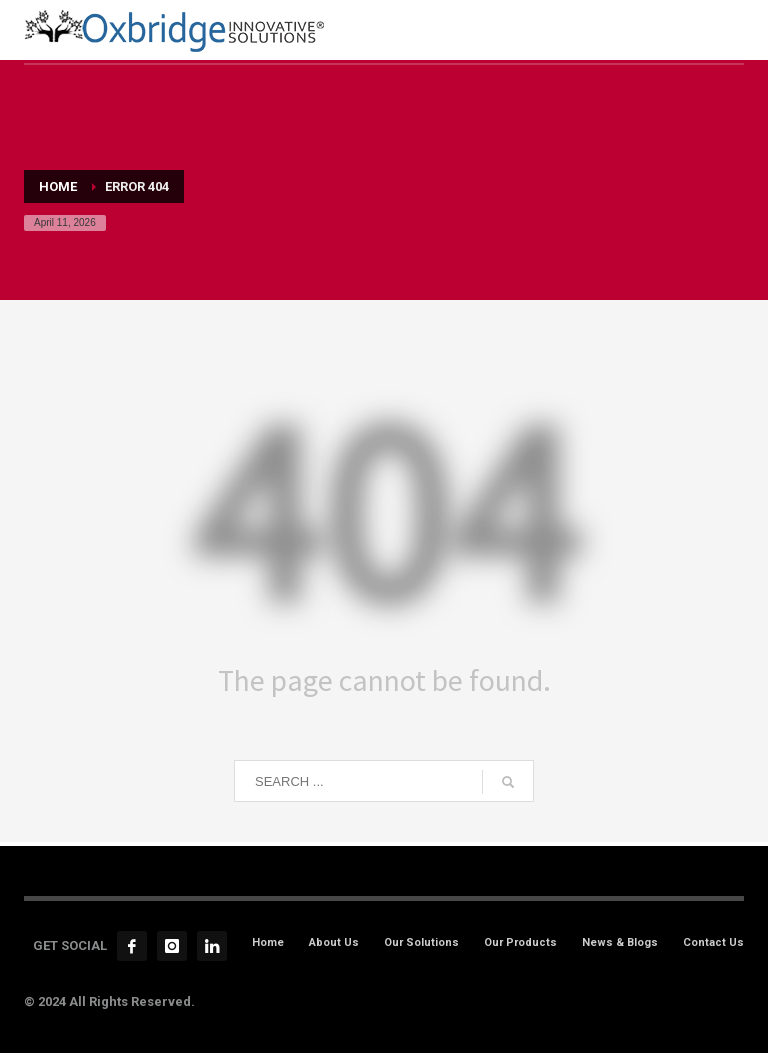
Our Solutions (421, 942)
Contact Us (713, 942)
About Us (334, 942)
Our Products (520, 942)
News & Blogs (620, 942)
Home (268, 942)
